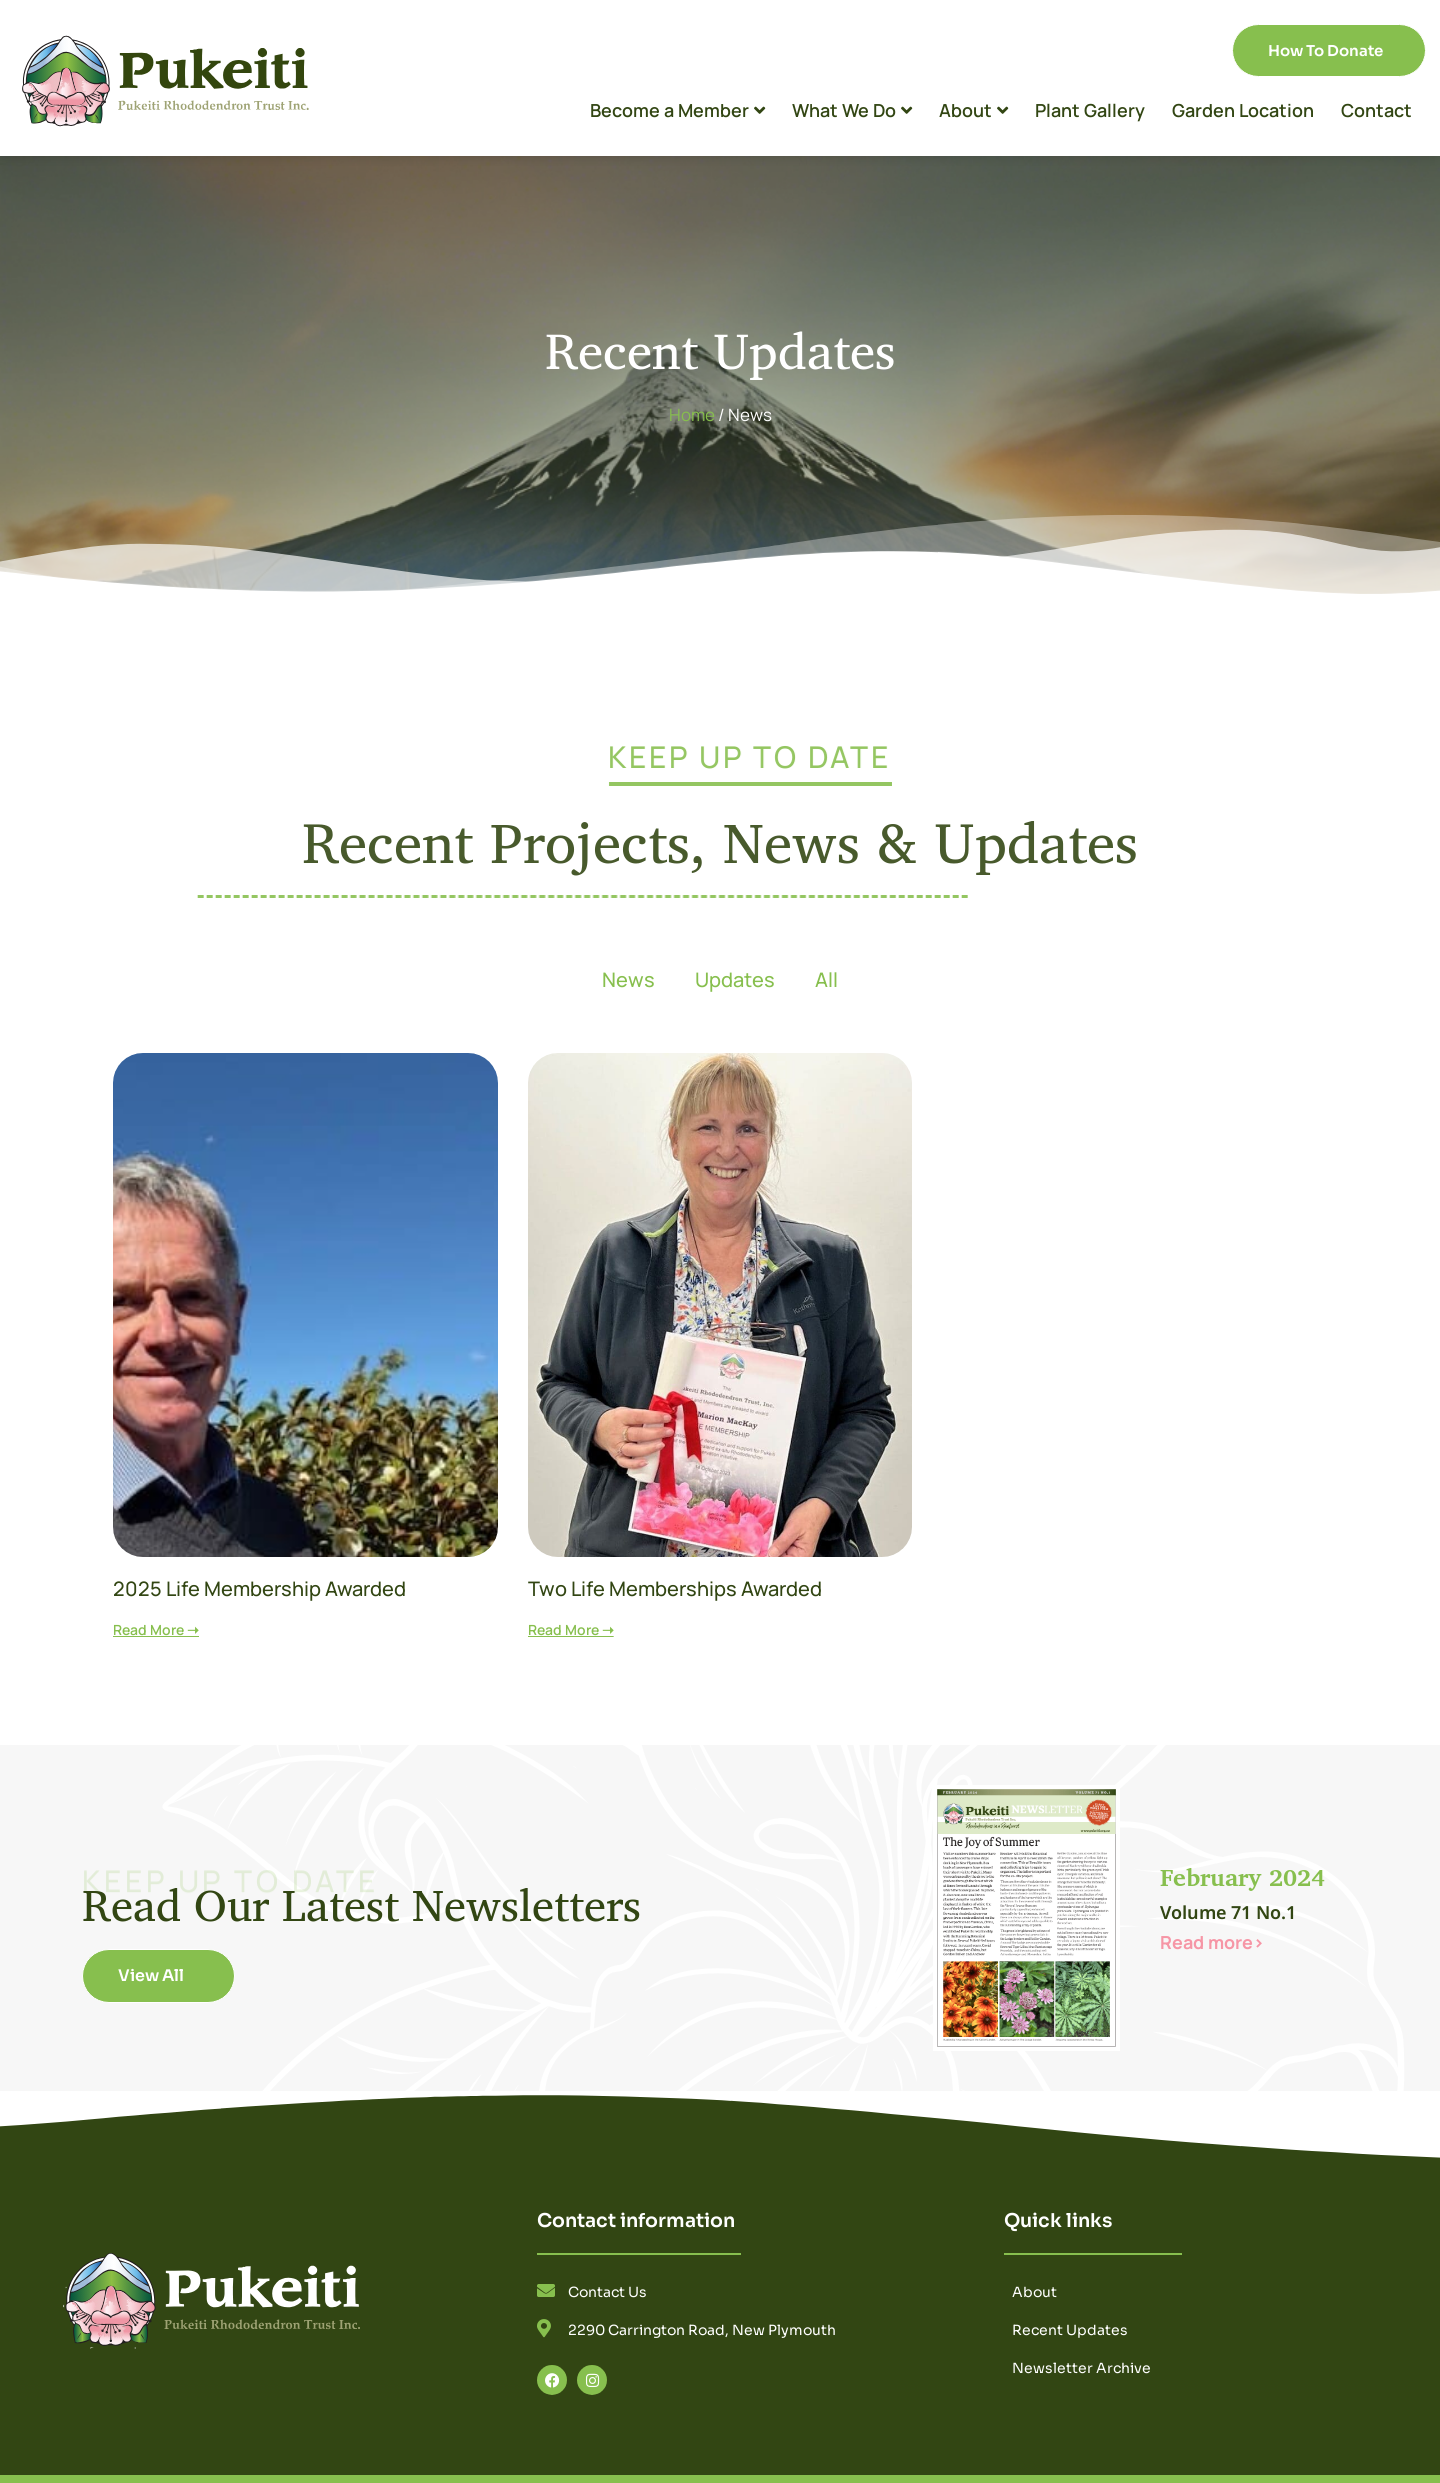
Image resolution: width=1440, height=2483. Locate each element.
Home (692, 414)
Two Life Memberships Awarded (675, 1588)
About (973, 110)
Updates (735, 979)
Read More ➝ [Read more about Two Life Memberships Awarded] (571, 1629)
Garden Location (1243, 110)
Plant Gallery (1090, 110)
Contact (1376, 110)
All (826, 979)
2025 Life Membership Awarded (259, 1588)
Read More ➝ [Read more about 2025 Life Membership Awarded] (156, 1629)
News (628, 979)
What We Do (852, 110)
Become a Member (677, 110)
